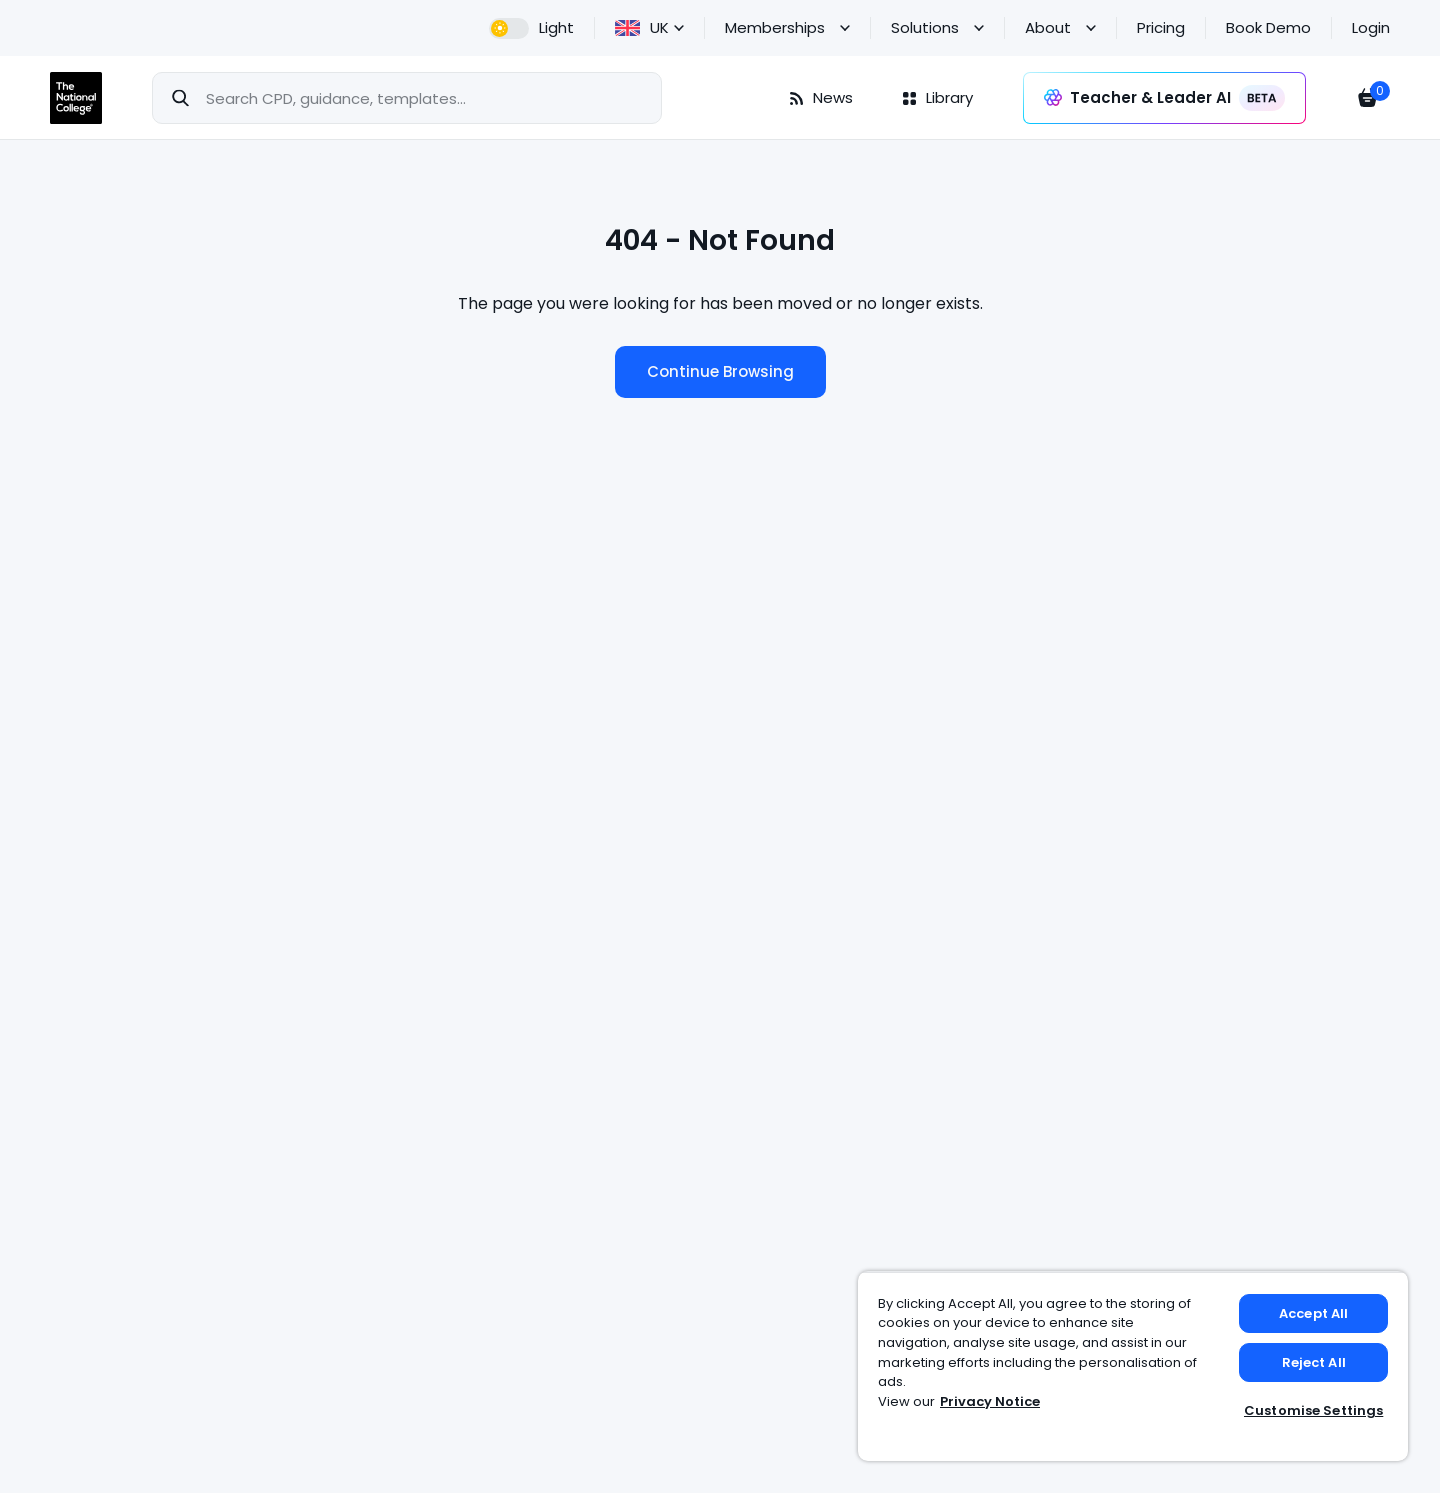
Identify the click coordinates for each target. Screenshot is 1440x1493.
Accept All (1313, 1313)
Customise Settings (1313, 1410)
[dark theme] (531, 28)
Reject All (1314, 1362)
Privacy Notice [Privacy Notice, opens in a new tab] (990, 1401)
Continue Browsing (720, 371)
